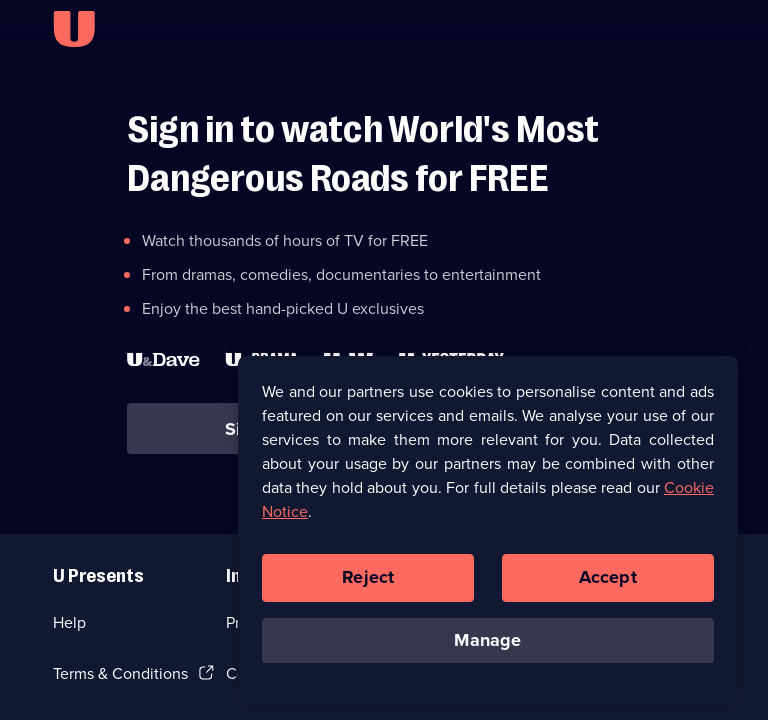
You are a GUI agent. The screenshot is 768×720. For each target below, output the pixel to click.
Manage (487, 645)
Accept (608, 582)
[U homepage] (74, 29)
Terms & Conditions (120, 673)
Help (69, 622)
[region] (488, 534)
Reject (368, 582)
